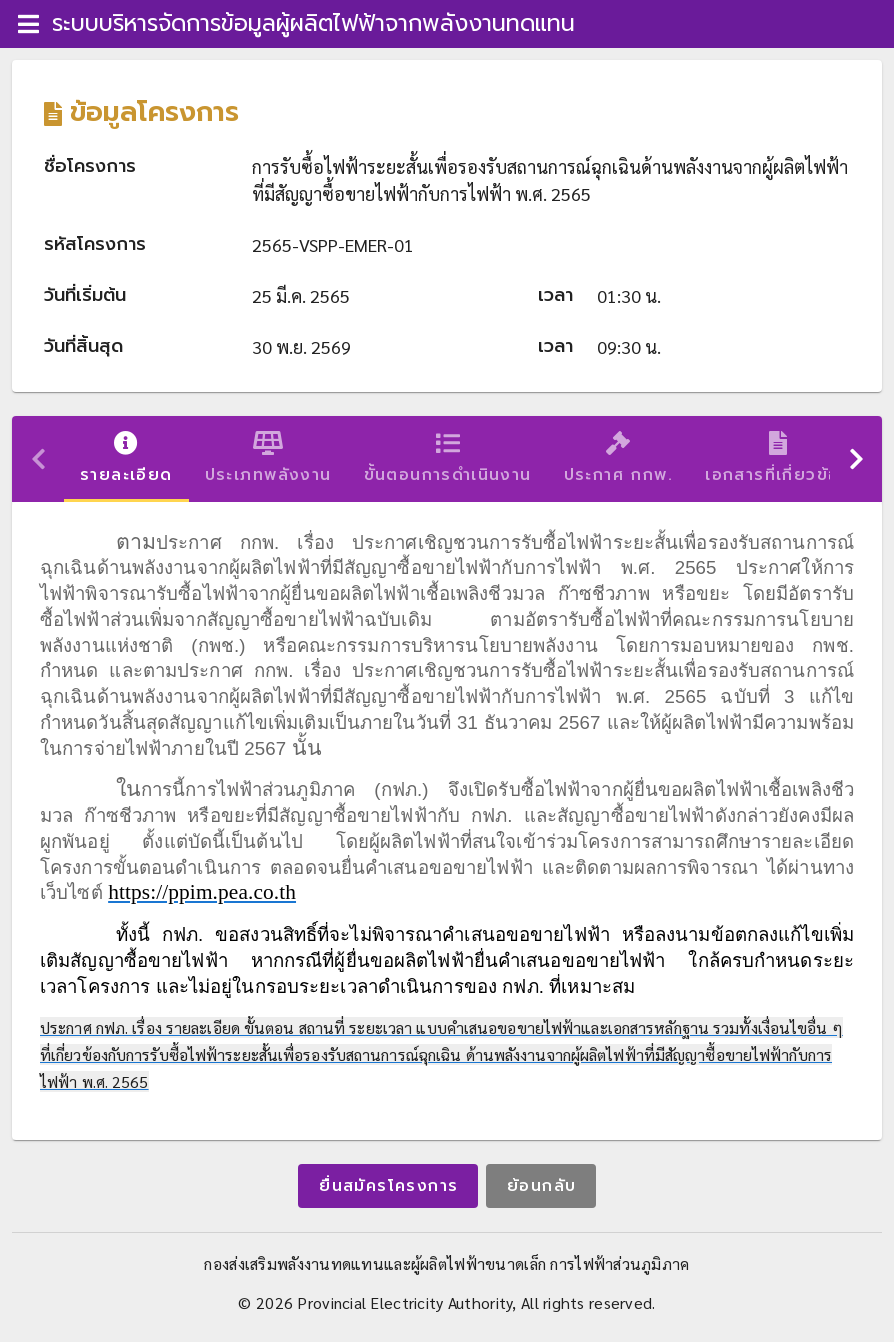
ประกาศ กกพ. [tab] (618, 459)
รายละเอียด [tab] (126, 459)
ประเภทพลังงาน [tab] (268, 459)
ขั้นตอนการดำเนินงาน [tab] (448, 459)
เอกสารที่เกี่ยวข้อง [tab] (778, 459)
